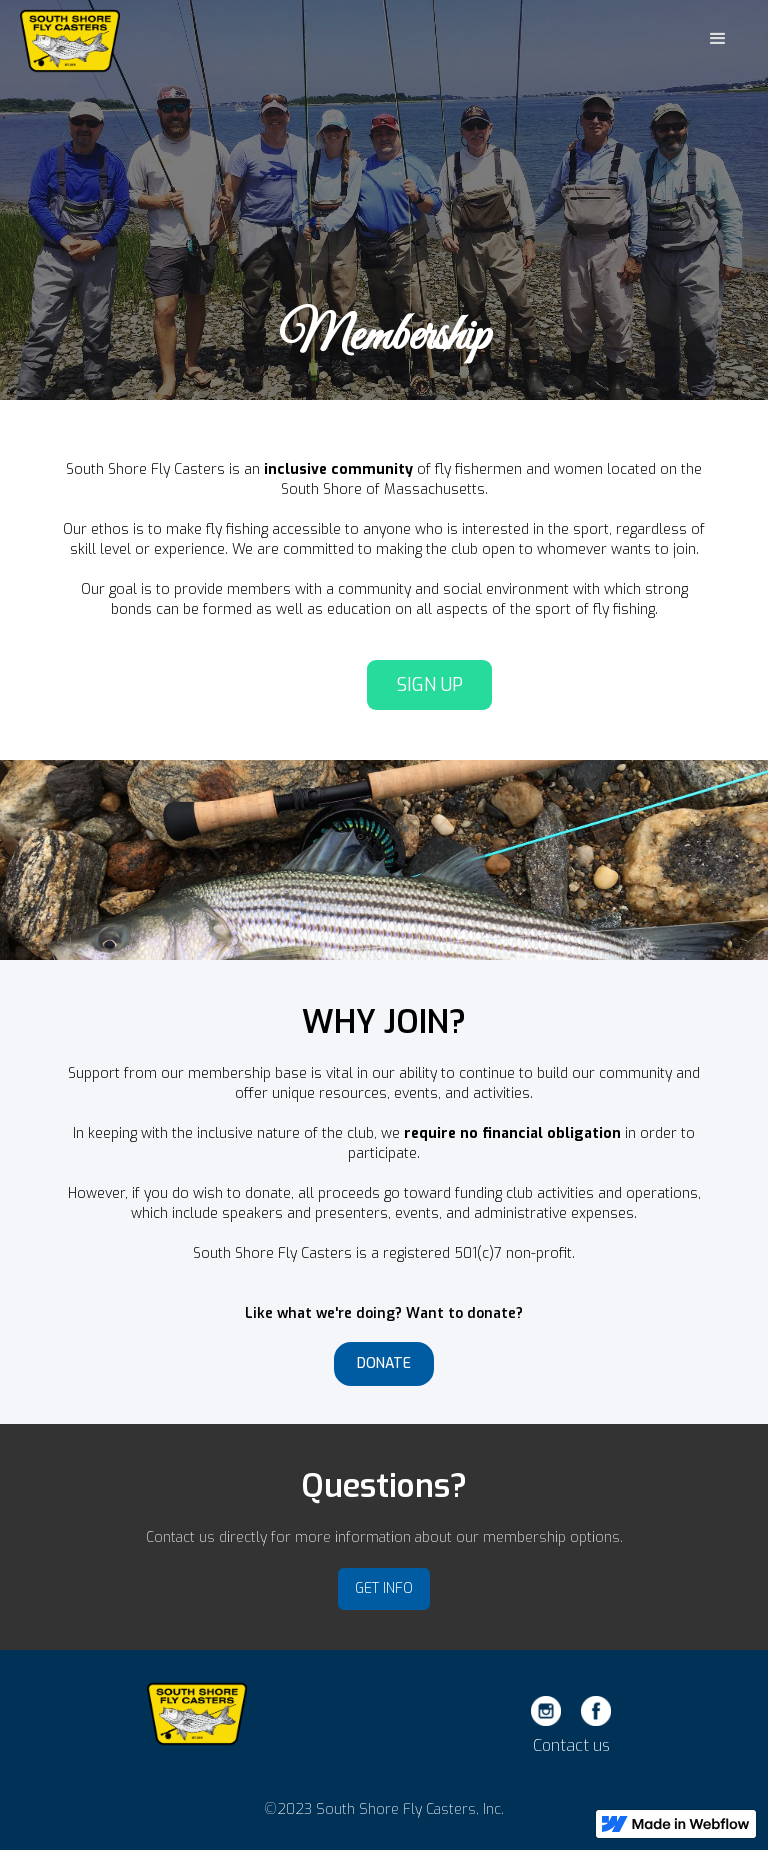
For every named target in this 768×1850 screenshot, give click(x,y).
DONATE (384, 1363)
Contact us (571, 1746)
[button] (718, 39)
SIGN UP (430, 685)
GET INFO (384, 1588)
